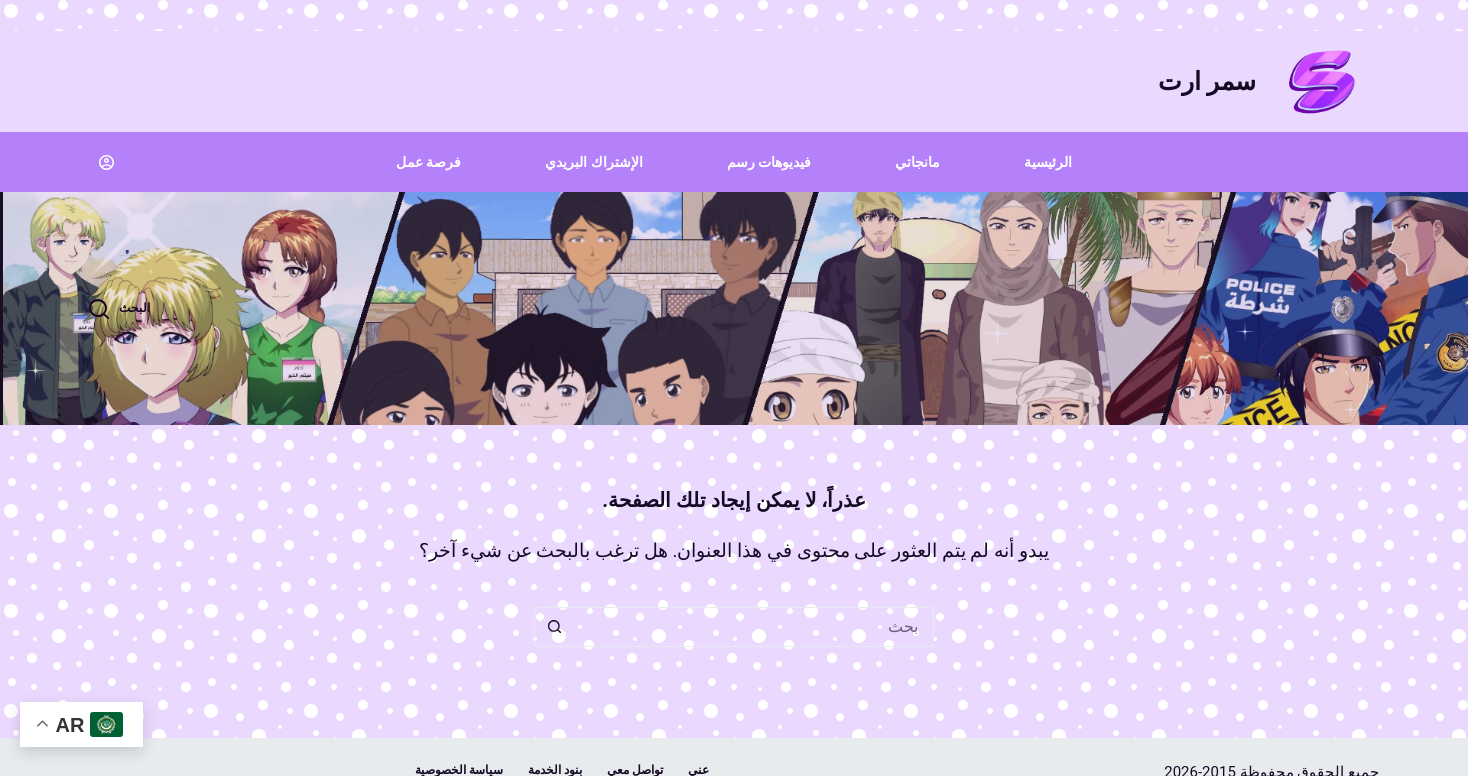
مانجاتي (917, 162)
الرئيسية (1048, 162)
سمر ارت (1207, 81)
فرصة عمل (428, 162)
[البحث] (119, 309)
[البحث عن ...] (754, 627)
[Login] (106, 162)
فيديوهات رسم (769, 162)
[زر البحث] (554, 627)
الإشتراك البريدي (593, 162)
